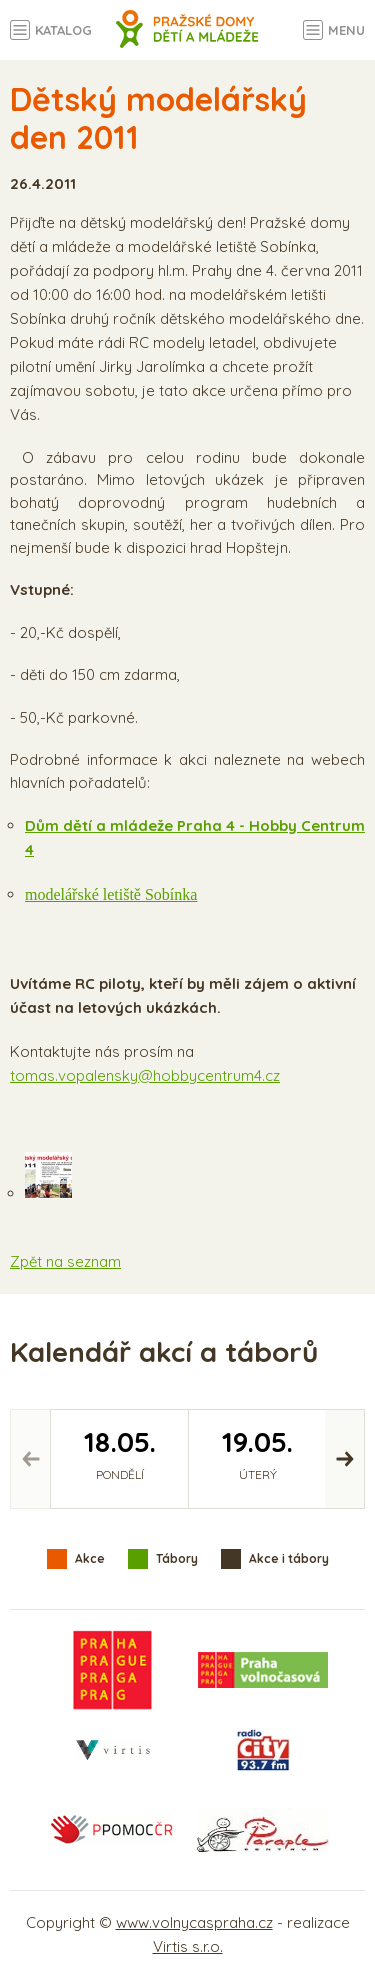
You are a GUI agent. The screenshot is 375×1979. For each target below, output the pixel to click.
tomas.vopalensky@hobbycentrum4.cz (145, 1075)
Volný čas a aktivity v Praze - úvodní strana (187, 40)
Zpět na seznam (65, 1261)
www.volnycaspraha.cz (194, 1922)
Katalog (63, 30)
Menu (346, 30)
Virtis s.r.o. (188, 1946)
